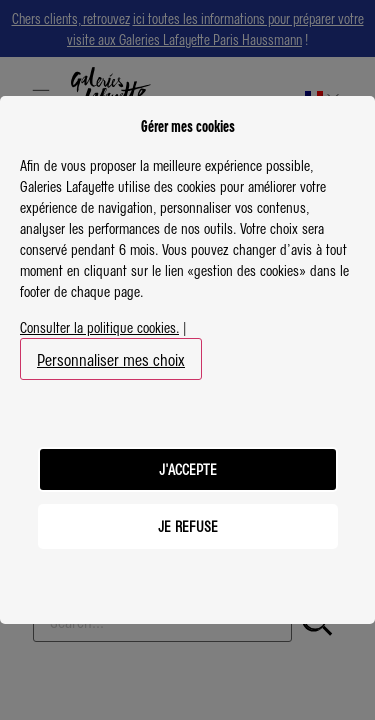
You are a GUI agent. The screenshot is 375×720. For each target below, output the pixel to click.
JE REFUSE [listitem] (188, 526)
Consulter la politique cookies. (99, 327)
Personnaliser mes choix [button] (111, 359)
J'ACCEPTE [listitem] (188, 469)
